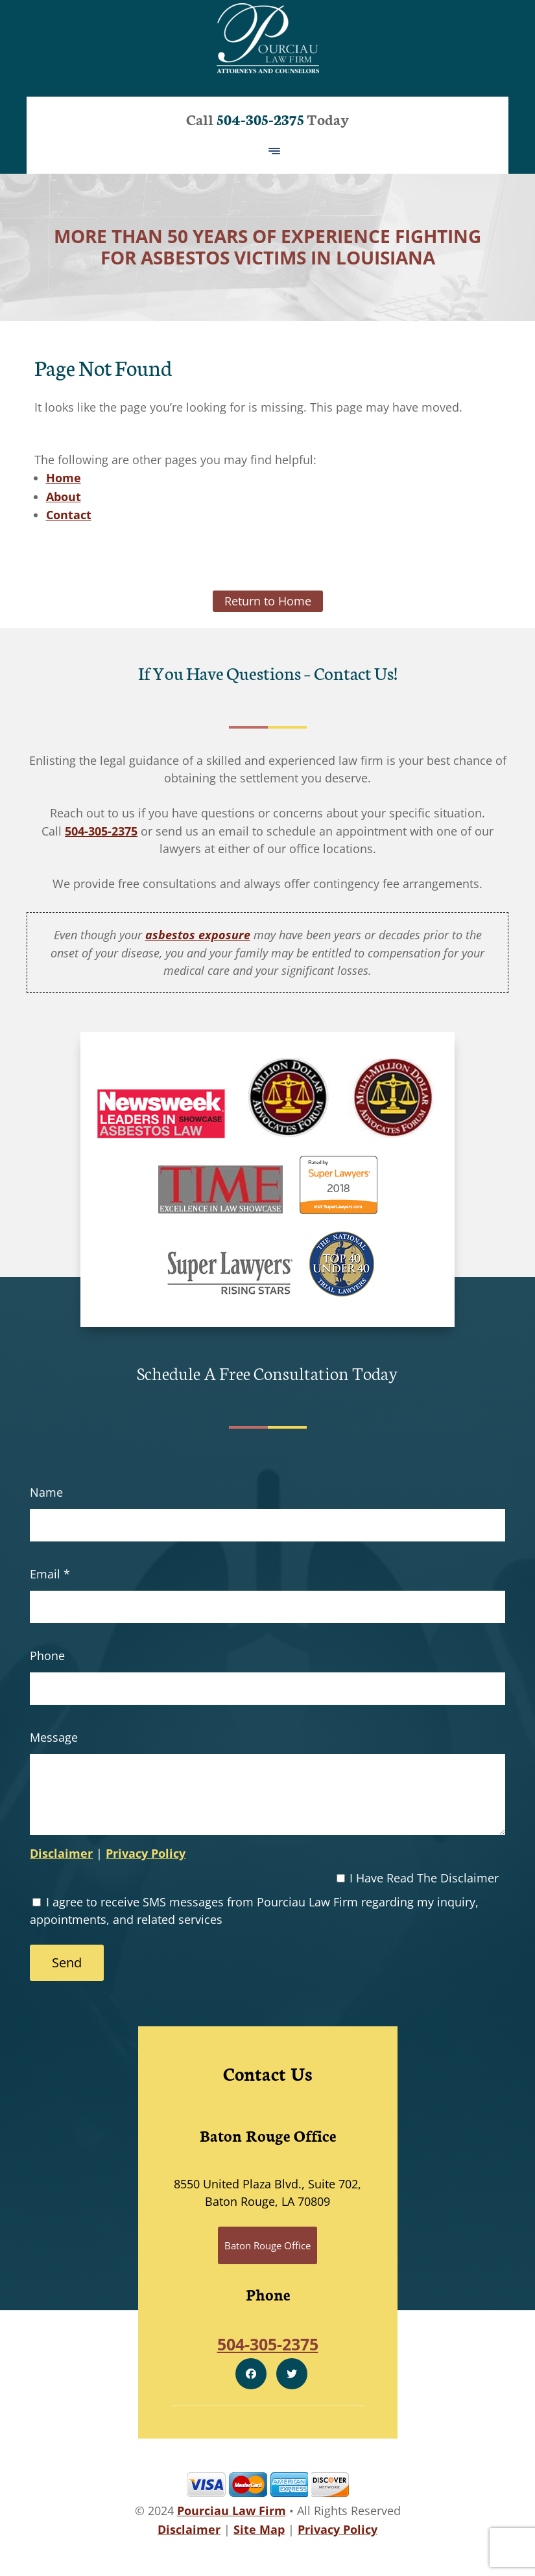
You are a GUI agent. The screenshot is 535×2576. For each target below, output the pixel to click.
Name (46, 1492)
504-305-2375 (260, 118)
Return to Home (267, 601)
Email (50, 1574)
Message (54, 1737)
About (63, 496)
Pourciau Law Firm (231, 2510)
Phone (47, 1655)
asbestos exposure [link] (197, 935)
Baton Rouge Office (267, 2245)
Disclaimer (61, 1853)
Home (63, 478)
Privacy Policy (145, 1853)
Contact (68, 514)
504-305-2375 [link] (101, 831)
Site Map (259, 2529)
